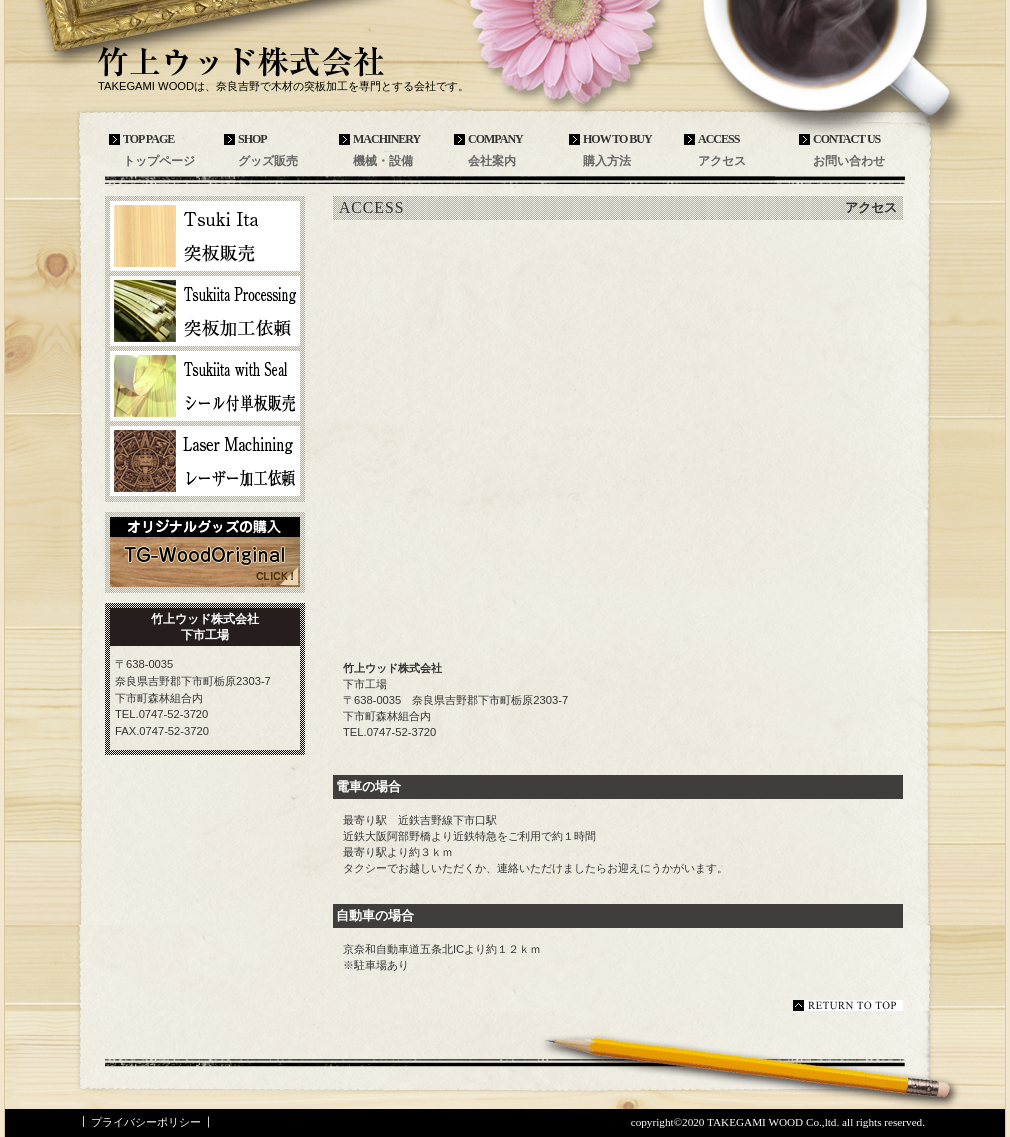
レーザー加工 (205, 461)
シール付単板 (205, 386)
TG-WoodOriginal (205, 552)
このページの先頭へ (848, 1005)
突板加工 (205, 311)
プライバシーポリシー (146, 1122)
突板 (205, 236)
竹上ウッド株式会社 (245, 61)
